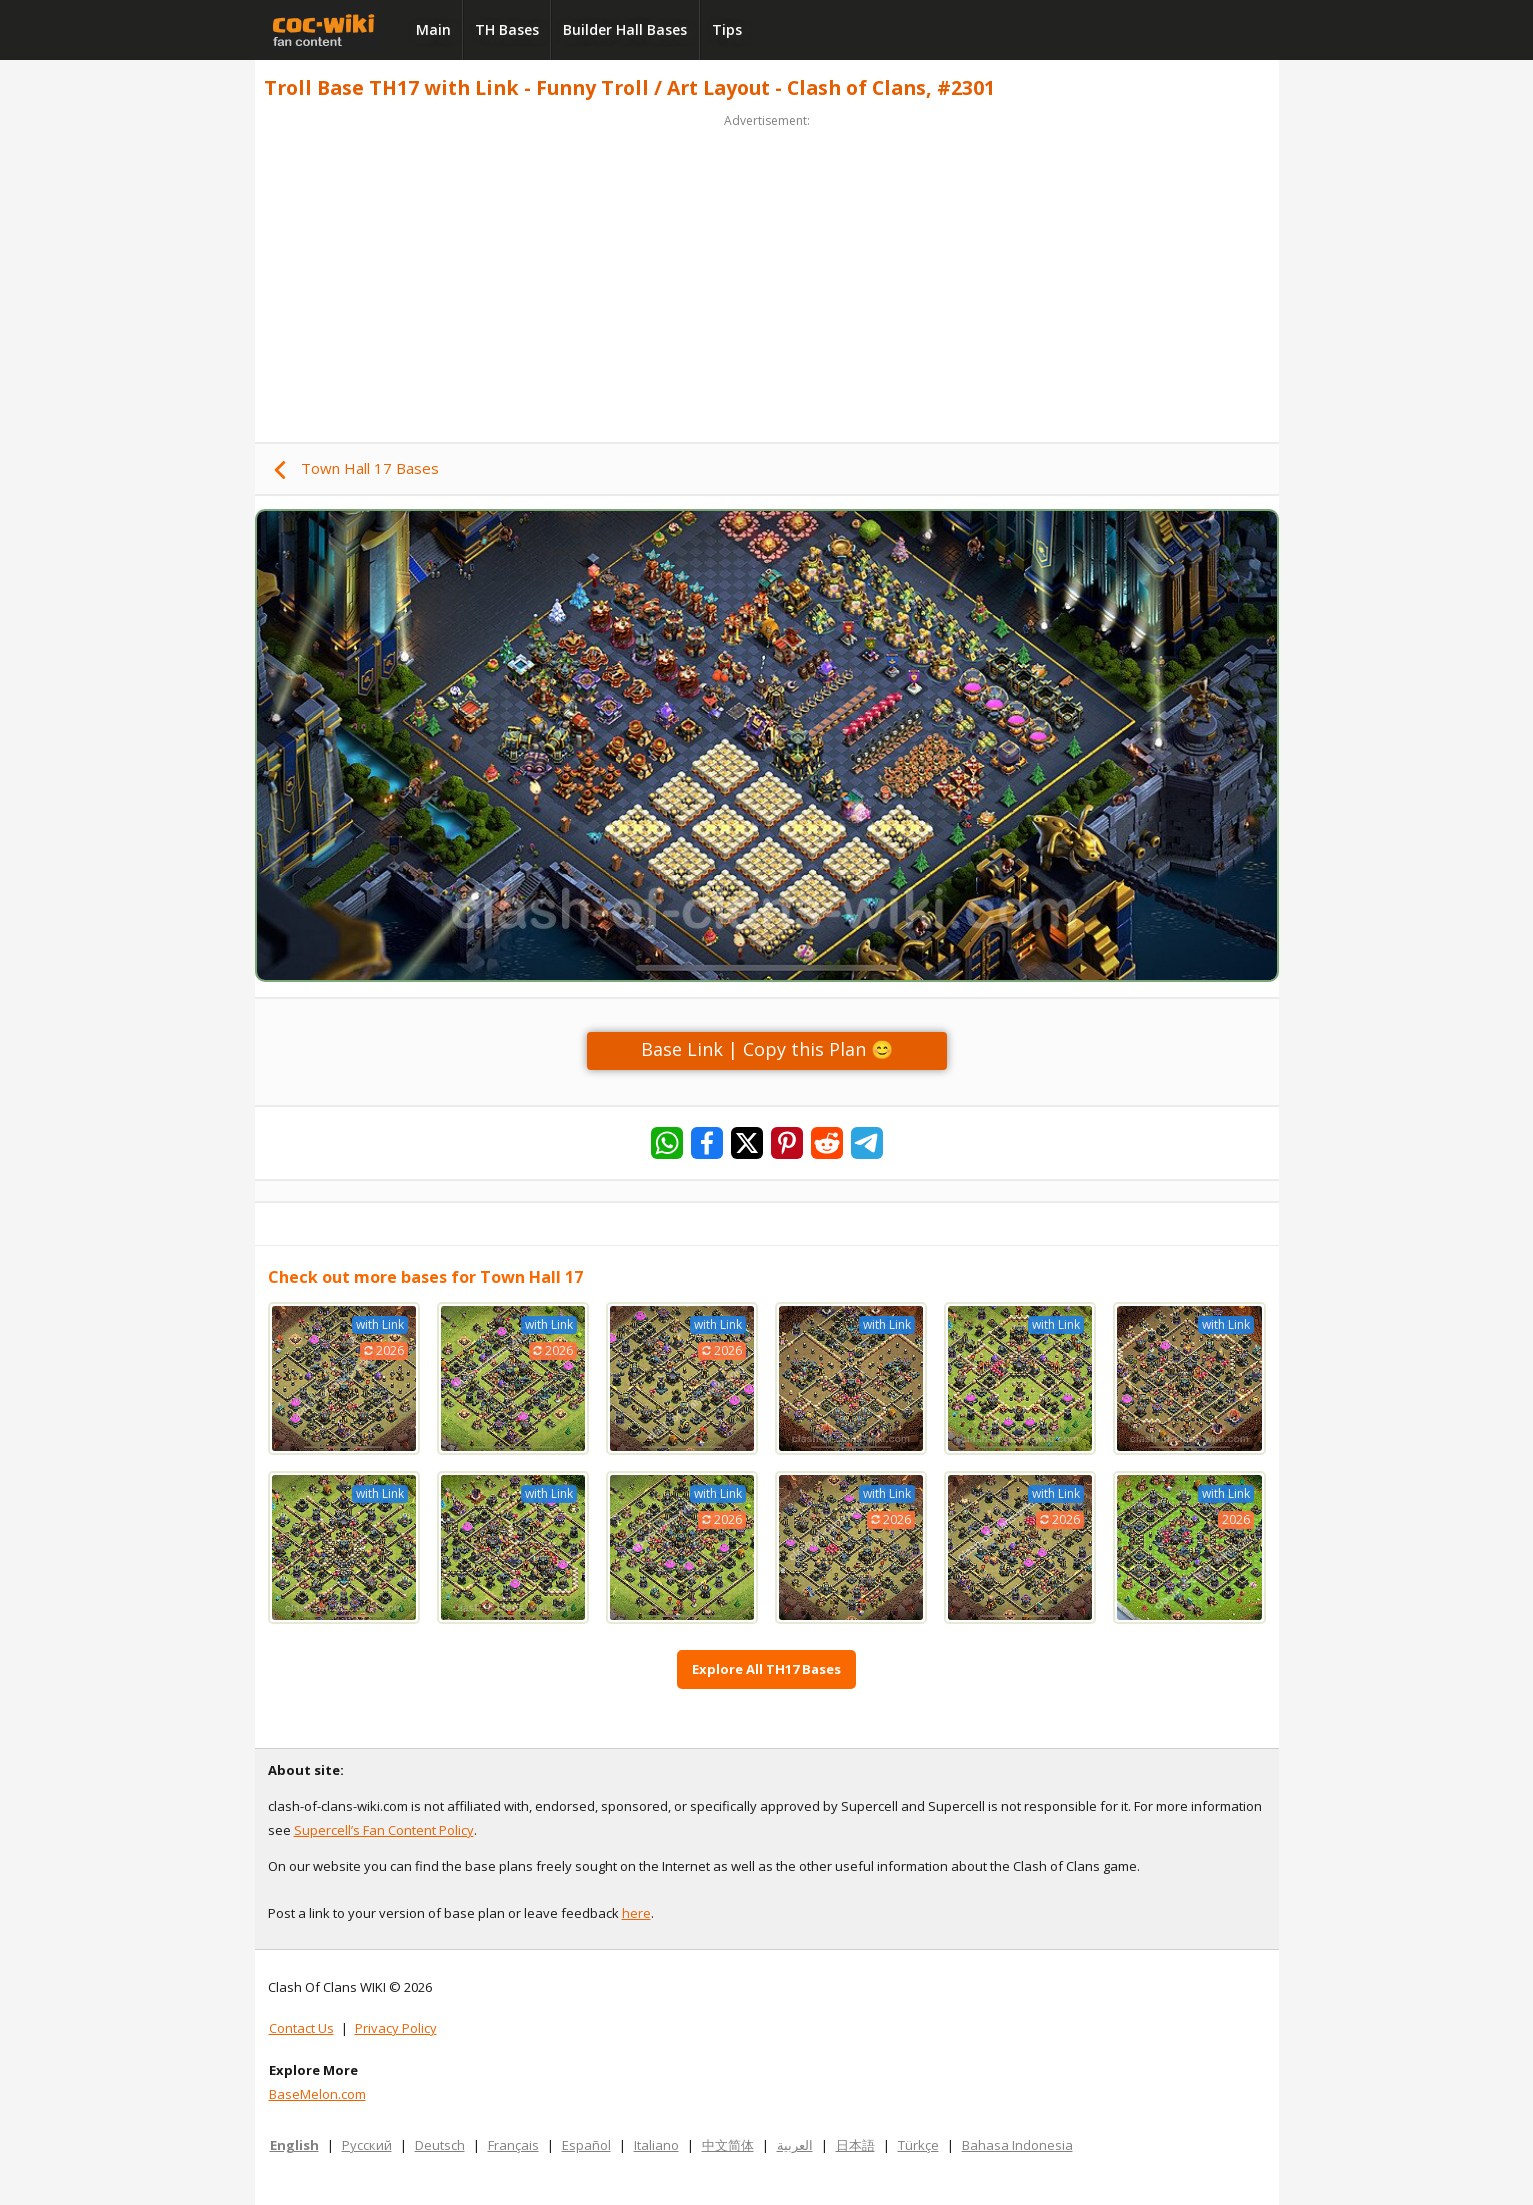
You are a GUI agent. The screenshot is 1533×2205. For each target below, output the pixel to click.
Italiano (656, 2145)
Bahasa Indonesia (1017, 2145)
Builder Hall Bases (625, 29)
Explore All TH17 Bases (766, 1669)
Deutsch (440, 2145)
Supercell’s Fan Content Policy (384, 1830)
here (636, 1913)
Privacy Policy (396, 2028)
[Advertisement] (767, 272)
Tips (727, 29)
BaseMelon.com (317, 2094)
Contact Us (301, 2028)
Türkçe (918, 2145)
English (294, 2145)
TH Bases (507, 29)
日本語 (855, 2145)
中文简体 (728, 2145)
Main (433, 29)
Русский (367, 2145)
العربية (795, 2145)
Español (586, 2145)
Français (513, 2145)
